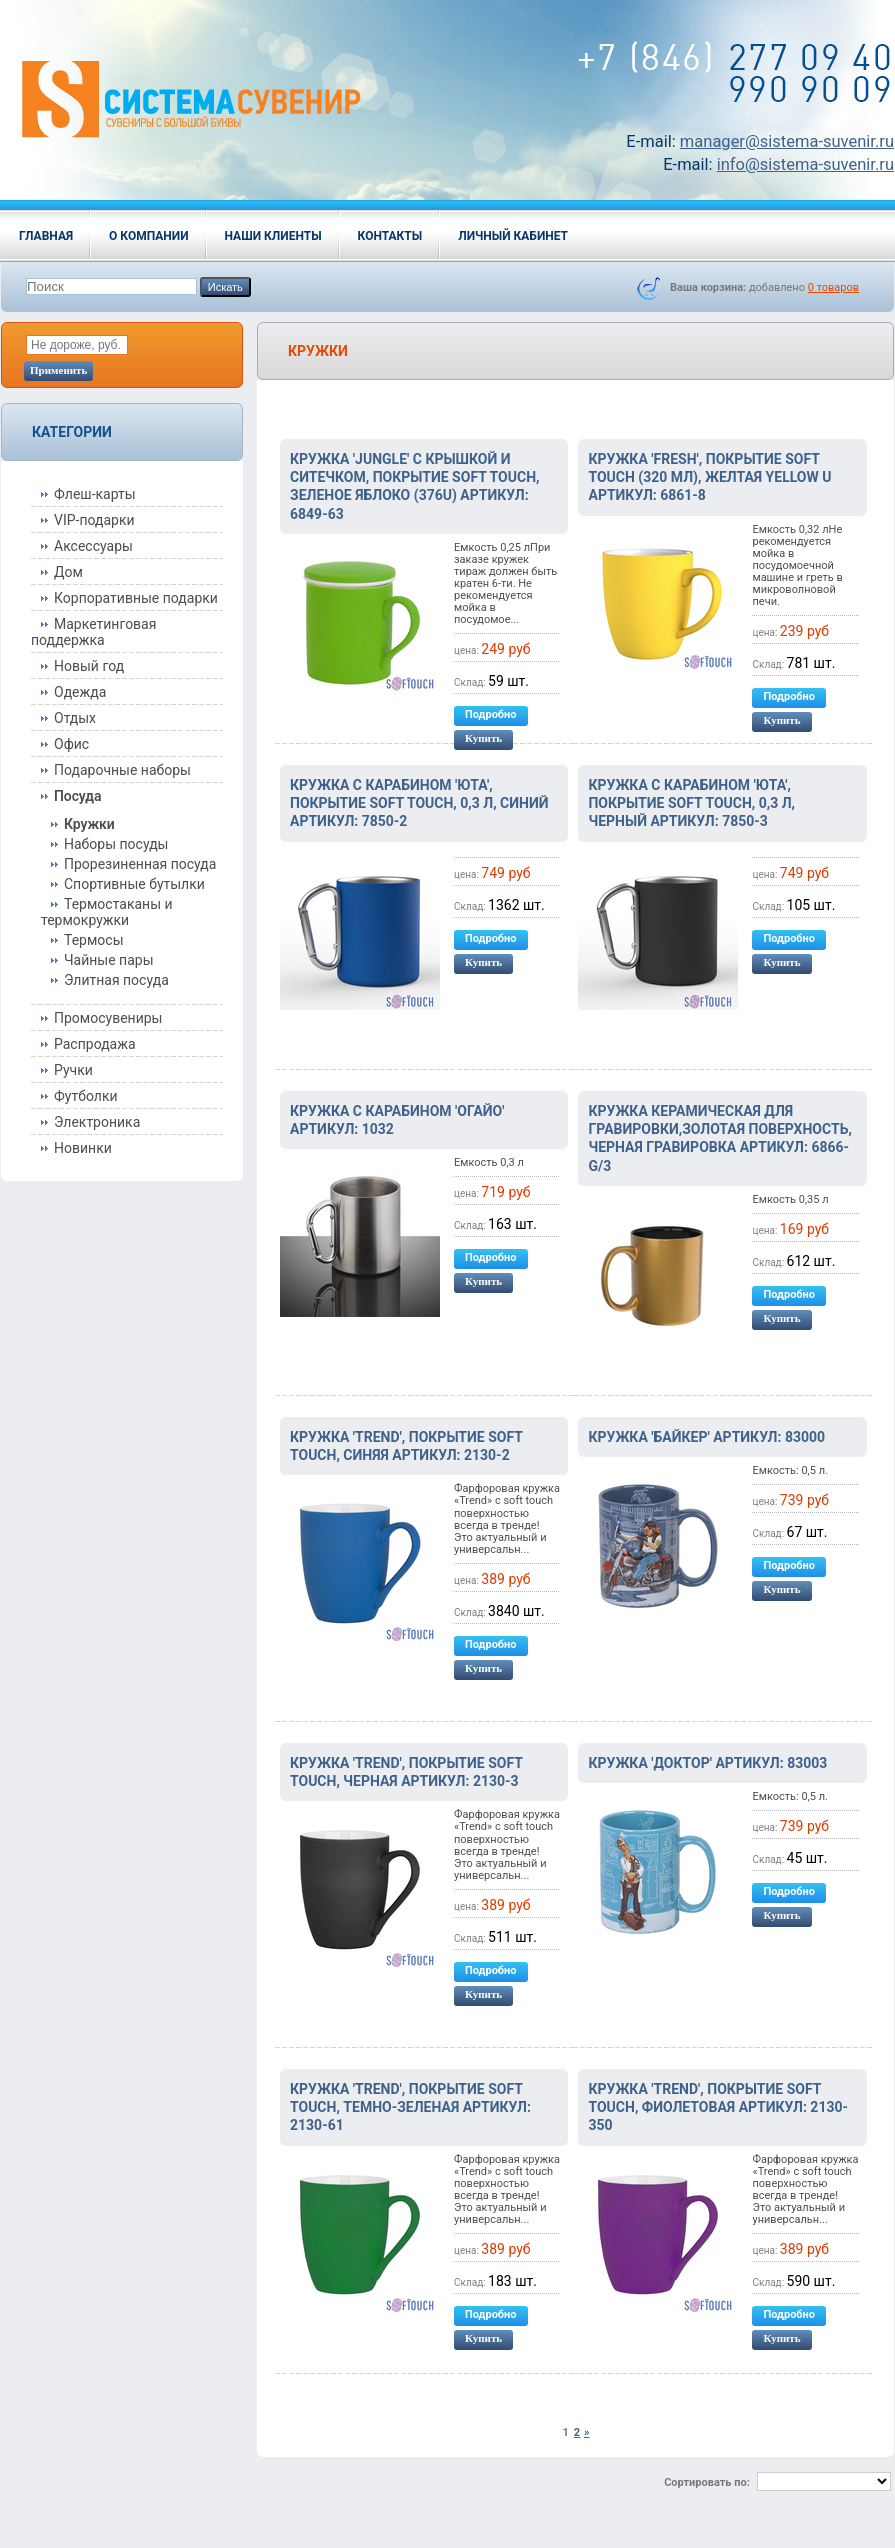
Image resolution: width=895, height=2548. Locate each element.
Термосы (94, 940)
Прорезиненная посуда (140, 864)
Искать (225, 287)
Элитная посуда (116, 980)
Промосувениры (108, 1018)
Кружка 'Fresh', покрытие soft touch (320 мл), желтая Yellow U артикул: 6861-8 (709, 477)
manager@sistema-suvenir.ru (787, 141)
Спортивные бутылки (134, 884)
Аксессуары (93, 546)
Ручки (73, 1070)
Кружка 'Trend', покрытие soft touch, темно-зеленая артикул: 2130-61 (410, 2107)
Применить (58, 370)
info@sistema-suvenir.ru (805, 164)
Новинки (83, 1148)
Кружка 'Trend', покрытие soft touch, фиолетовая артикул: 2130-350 (718, 2107)
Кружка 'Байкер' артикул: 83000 (706, 1437)
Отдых (75, 718)
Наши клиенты (273, 236)
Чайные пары (109, 960)
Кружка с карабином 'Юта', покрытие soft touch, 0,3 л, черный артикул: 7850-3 (691, 803)
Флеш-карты (95, 494)
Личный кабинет (513, 236)
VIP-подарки (94, 520)
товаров (833, 287)
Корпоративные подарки (136, 598)
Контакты (390, 236)
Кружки (89, 824)
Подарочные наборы (122, 770)
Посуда (77, 796)
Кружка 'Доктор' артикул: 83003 (707, 1763)
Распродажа (95, 1044)
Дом (68, 572)
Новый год (89, 666)
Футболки (86, 1096)
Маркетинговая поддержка (93, 632)
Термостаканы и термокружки (107, 912)
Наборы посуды (116, 844)
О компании (148, 236)
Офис (71, 744)
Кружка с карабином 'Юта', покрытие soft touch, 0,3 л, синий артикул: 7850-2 (419, 803)
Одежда (80, 692)
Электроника (97, 1122)
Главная (46, 236)
